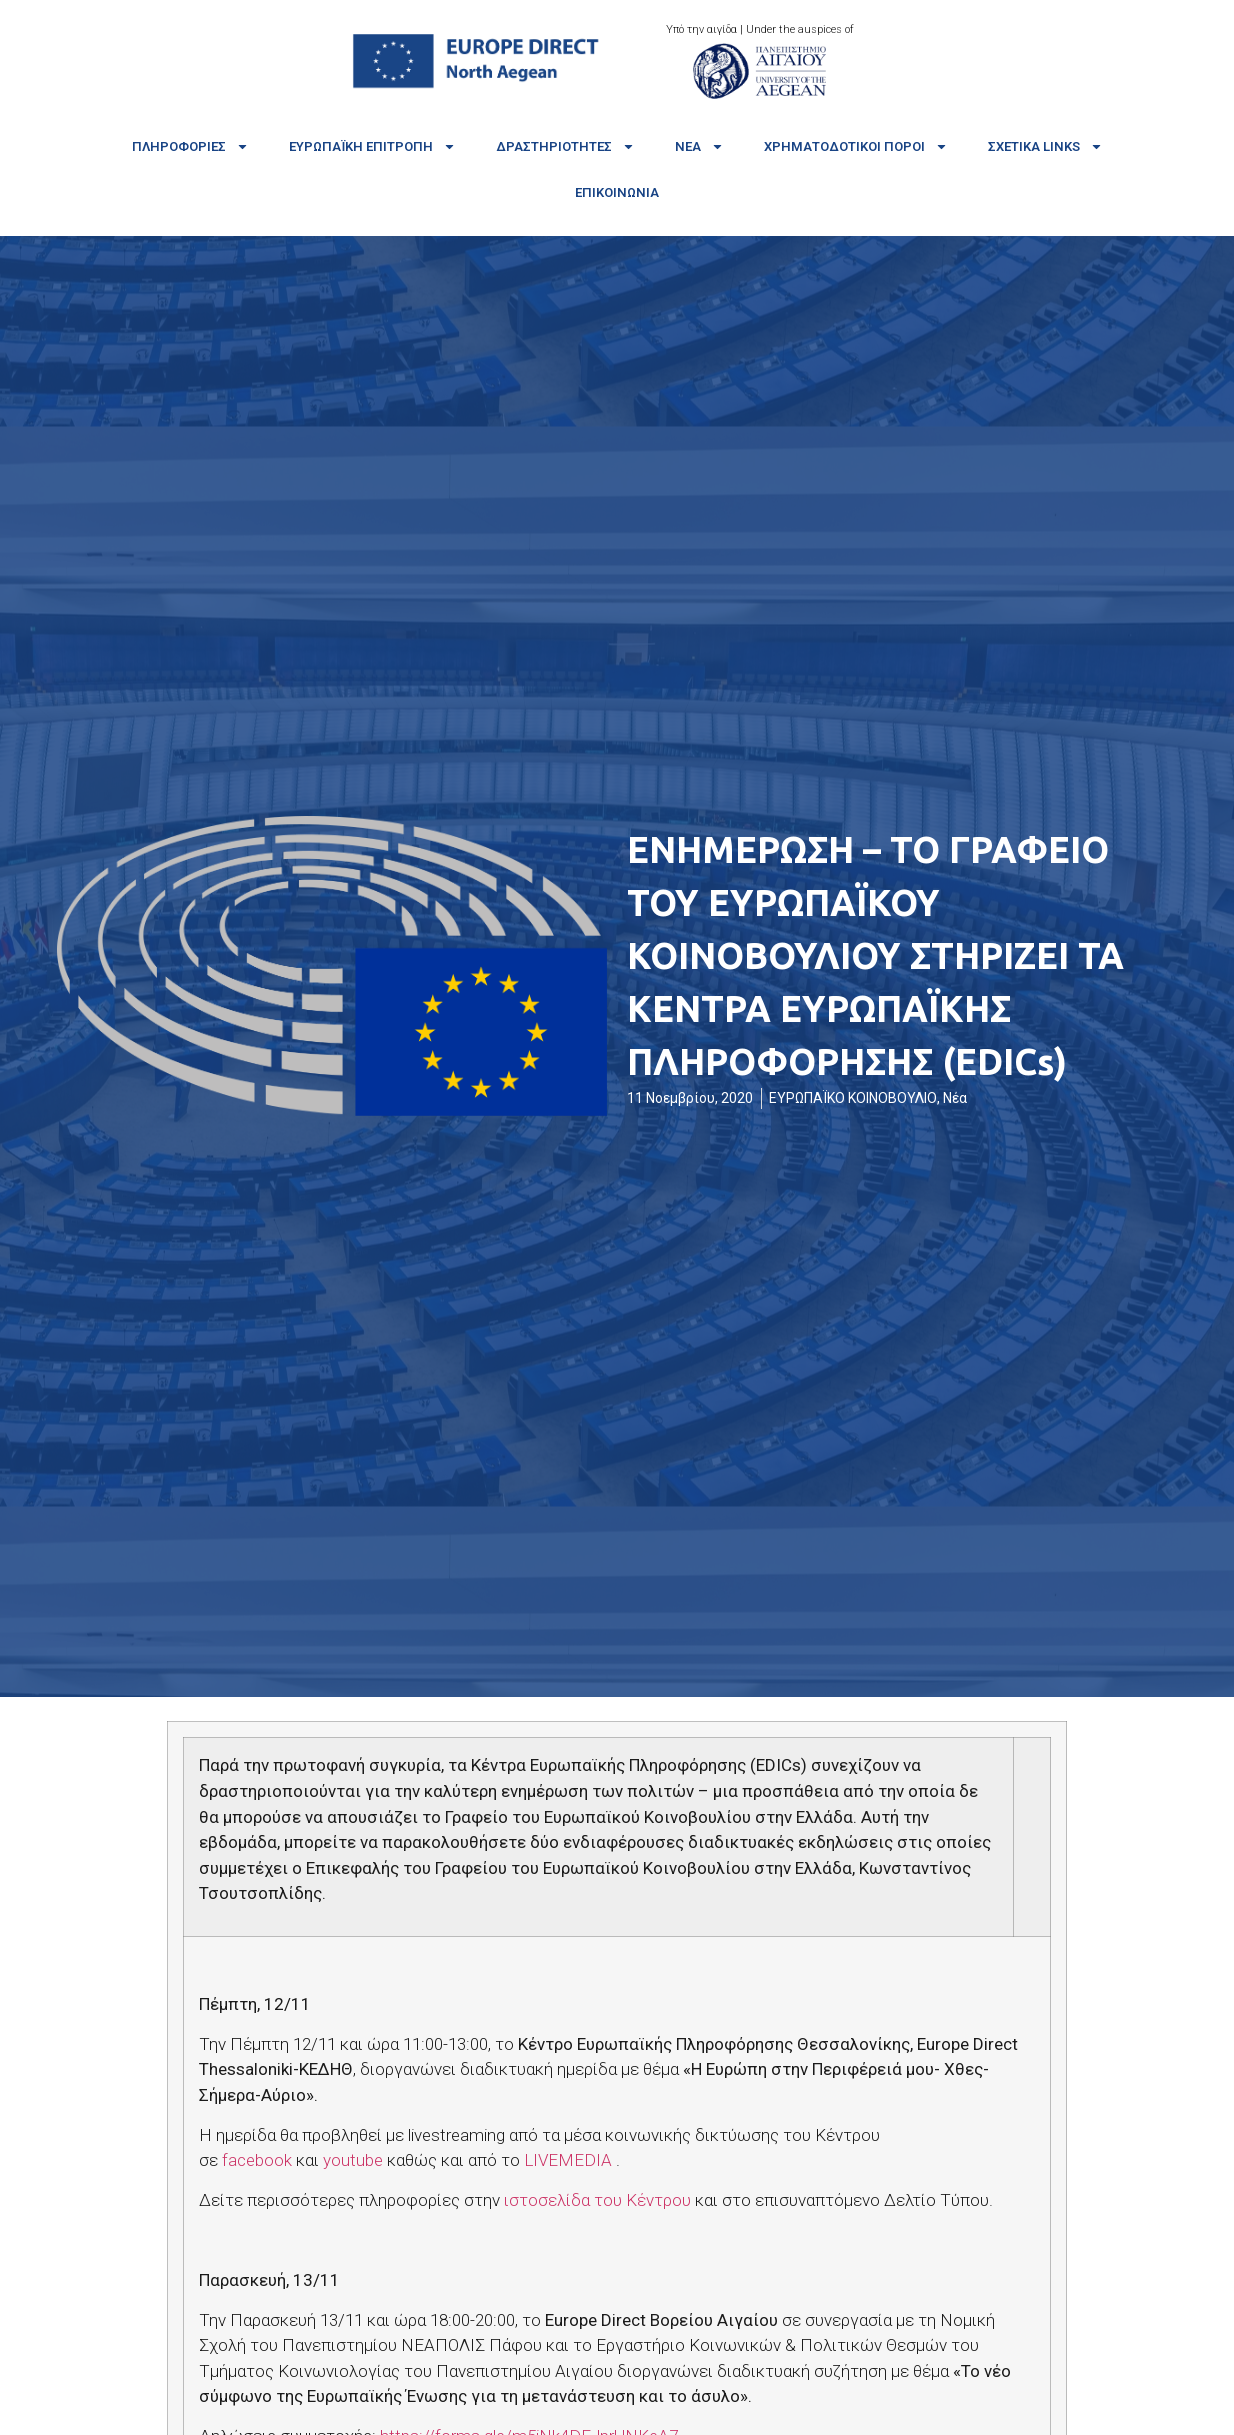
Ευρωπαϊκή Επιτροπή (372, 146)
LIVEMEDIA (568, 2160)
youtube (353, 2160)
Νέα (699, 146)
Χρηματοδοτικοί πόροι (856, 146)
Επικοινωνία (617, 192)
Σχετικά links (1045, 146)
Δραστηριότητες (565, 146)
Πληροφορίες (190, 146)
